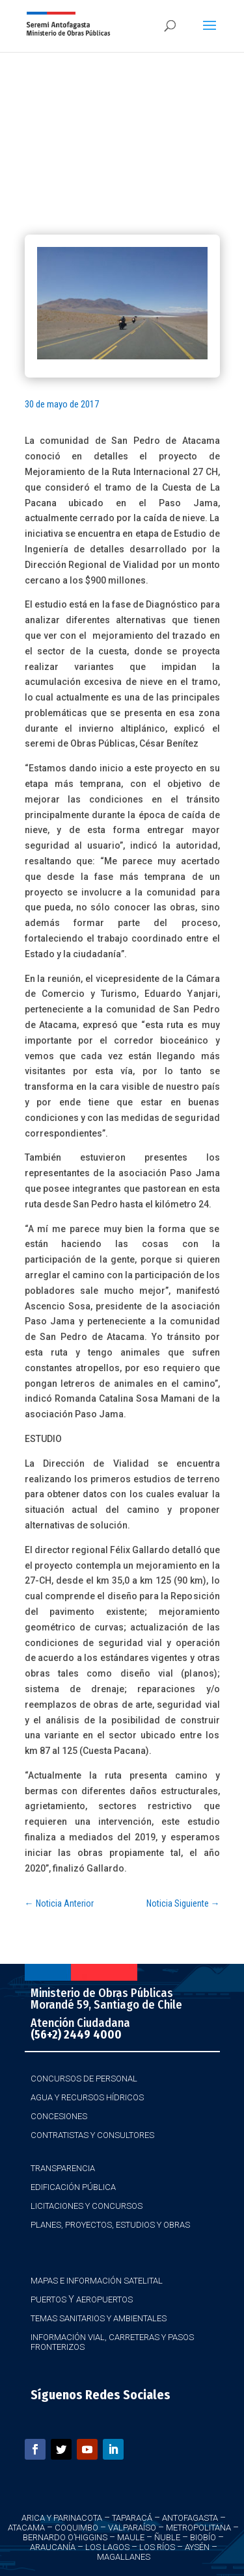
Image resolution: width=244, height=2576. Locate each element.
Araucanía (52, 2547)
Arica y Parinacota (61, 2518)
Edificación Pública (73, 2187)
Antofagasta (190, 2518)
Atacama (26, 2527)
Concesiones (59, 2116)
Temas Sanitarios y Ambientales (99, 2318)
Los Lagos (107, 2547)
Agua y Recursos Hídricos (87, 2097)
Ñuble (167, 2537)
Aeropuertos (104, 2299)
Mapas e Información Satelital (97, 2281)
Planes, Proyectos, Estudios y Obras (110, 2225)
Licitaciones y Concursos (86, 2206)
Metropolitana (198, 2527)
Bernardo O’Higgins (65, 2537)
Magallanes (123, 2557)
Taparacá (132, 2518)
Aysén (197, 2547)
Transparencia (63, 2168)
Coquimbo (76, 2527)
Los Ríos (157, 2547)
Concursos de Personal (84, 2078)
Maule (130, 2537)
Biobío (203, 2537)
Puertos (48, 2299)
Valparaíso (132, 2527)
